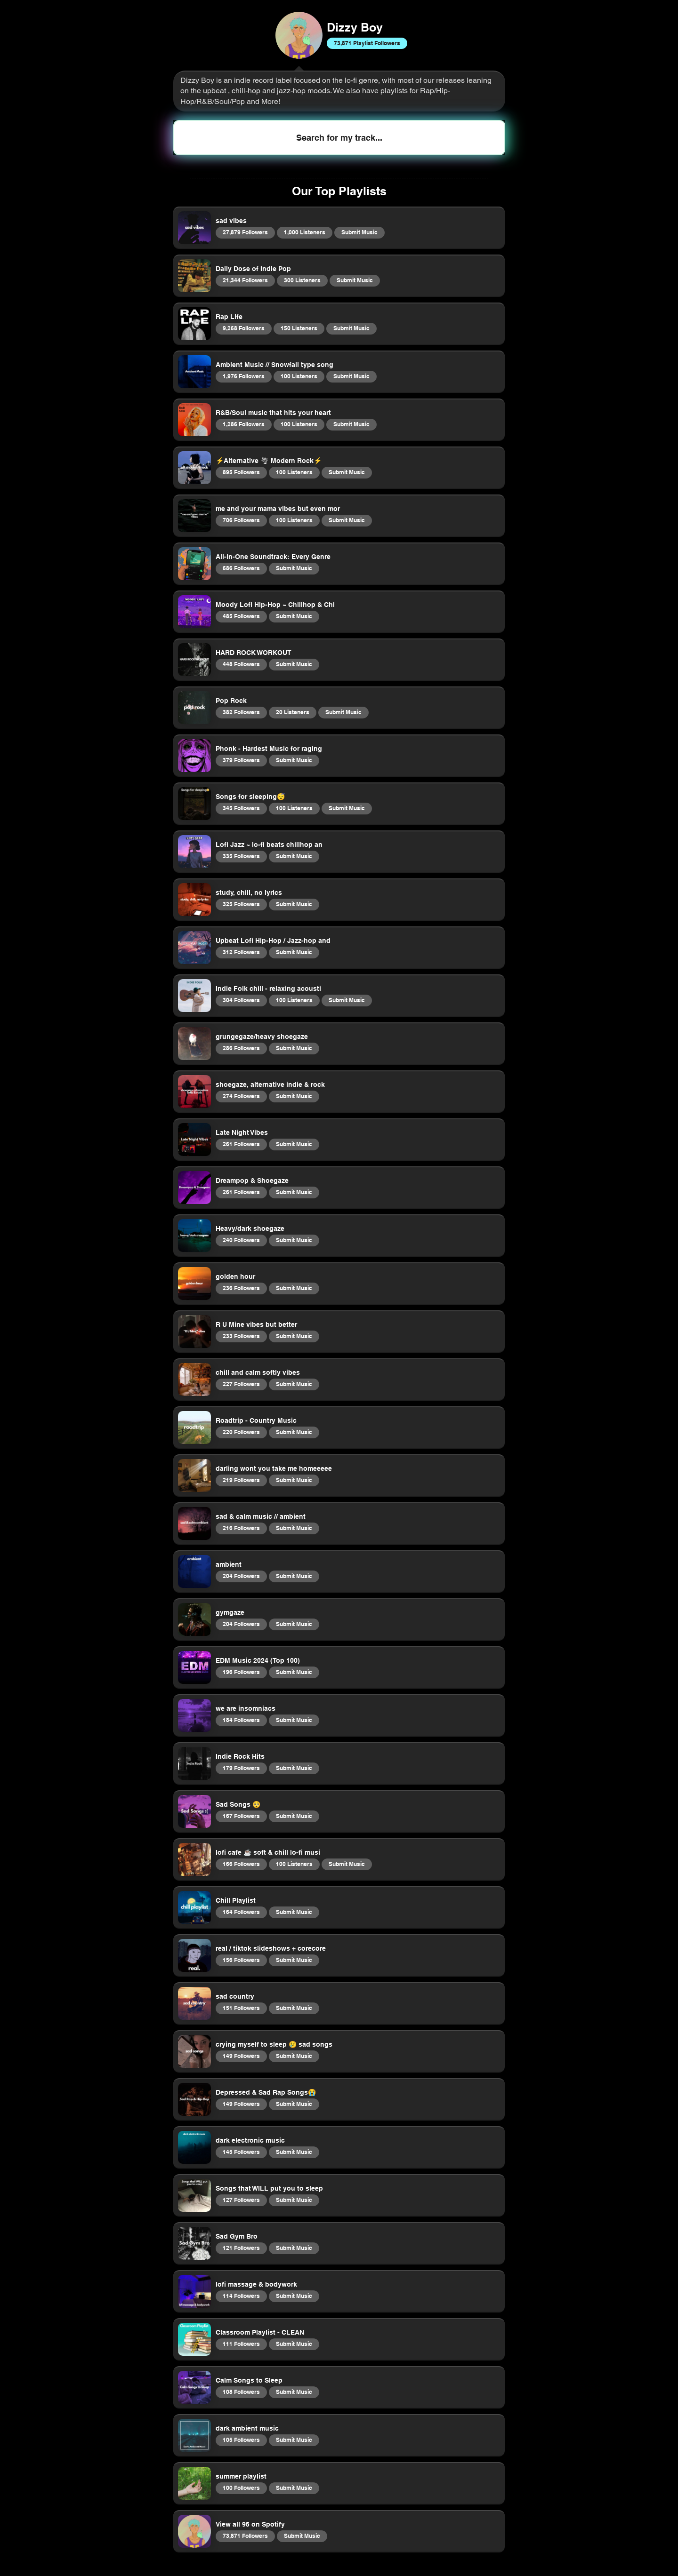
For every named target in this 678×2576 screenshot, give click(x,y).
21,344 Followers (245, 280)
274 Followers (241, 1096)
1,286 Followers (243, 424)
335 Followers (241, 856)
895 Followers (241, 472)
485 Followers (241, 616)
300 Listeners (302, 280)
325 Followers (241, 904)
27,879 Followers (245, 232)
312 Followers (241, 952)
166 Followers (241, 1863)
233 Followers (241, 1336)
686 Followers (241, 568)
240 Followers (241, 1240)
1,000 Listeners (304, 232)
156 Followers (241, 1959)
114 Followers (241, 2295)
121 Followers (241, 2247)
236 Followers (241, 1288)
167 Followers (241, 1815)
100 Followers (241, 2487)
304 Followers (241, 1000)
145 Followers (241, 2151)
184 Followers (241, 1719)
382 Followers (241, 712)
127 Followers (241, 2199)
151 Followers (241, 2007)
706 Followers (241, 520)
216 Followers (241, 1527)
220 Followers (241, 1432)
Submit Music (359, 232)
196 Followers (241, 1671)
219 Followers (241, 1479)
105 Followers (241, 2439)
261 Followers (241, 1144)
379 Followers (241, 760)
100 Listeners (298, 376)
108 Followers (241, 2391)
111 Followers (241, 2343)
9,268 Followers (243, 328)
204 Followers (241, 1575)
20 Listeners (292, 712)
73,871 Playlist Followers (366, 43)
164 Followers (241, 1911)
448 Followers (241, 664)
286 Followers (241, 1048)
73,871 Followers (245, 2535)
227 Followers (241, 1384)
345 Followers (241, 808)
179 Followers (241, 1767)
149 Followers (241, 2055)
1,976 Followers (243, 376)
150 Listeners (298, 328)
